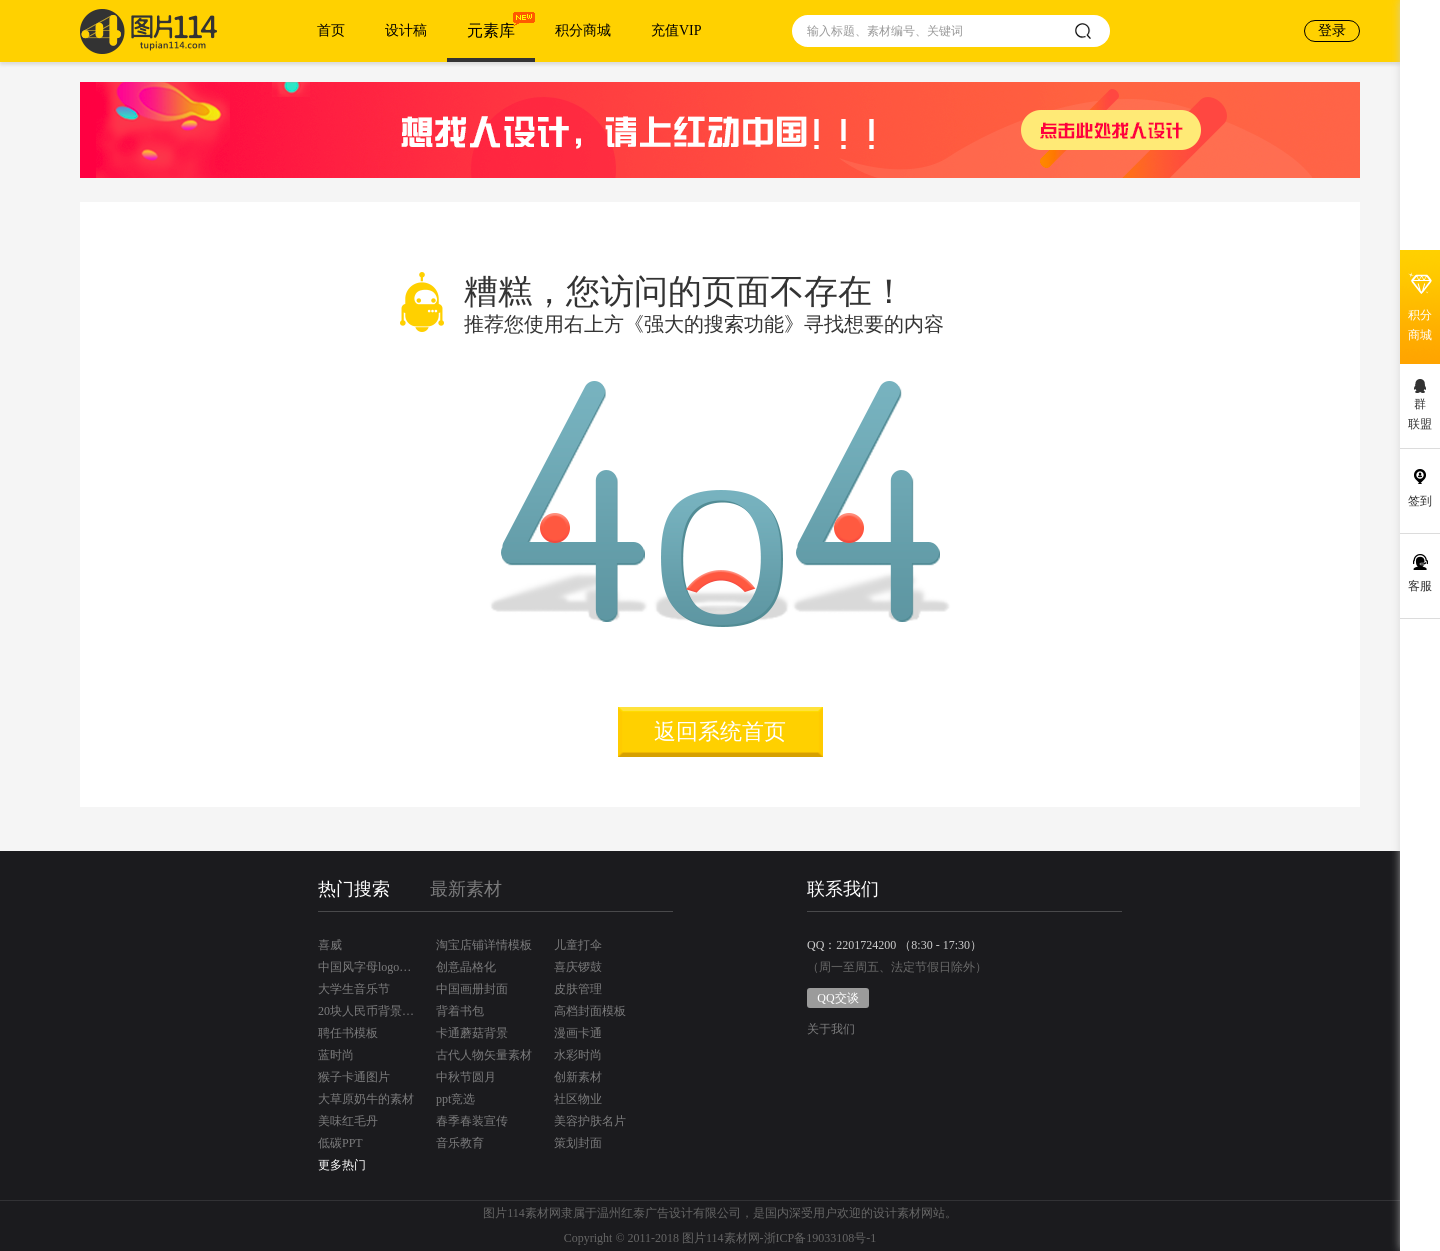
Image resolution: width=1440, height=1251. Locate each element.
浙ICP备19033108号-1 (820, 1238)
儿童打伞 (578, 945)
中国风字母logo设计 (366, 967)
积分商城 (583, 30)
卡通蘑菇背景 (472, 1033)
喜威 (330, 945)
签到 (1420, 501)
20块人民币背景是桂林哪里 (366, 1011)
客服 (1420, 586)
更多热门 (342, 1165)
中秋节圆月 (466, 1077)
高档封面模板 (590, 1011)
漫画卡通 (578, 1033)
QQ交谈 (837, 998)
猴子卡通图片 (354, 1077)
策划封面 (578, 1143)
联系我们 (843, 889)
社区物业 (578, 1099)
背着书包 (460, 1011)
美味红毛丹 (348, 1121)
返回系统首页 (720, 731)
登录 (1332, 30)
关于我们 (831, 1029)
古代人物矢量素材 (484, 1055)
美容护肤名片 (590, 1121)
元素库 (491, 30)
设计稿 (406, 30)
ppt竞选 (455, 1099)
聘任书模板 (348, 1033)
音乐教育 (460, 1143)
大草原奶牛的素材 (366, 1099)
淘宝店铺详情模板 (484, 945)
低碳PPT (340, 1143)
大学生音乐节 (354, 989)
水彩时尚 (578, 1055)
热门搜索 (354, 889)
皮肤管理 (578, 989)
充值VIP (676, 30)
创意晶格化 (466, 967)
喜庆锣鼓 (578, 967)
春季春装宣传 (472, 1121)
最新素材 (466, 889)
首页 (331, 30)
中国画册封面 (472, 989)
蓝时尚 (336, 1055)
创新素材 (578, 1077)
